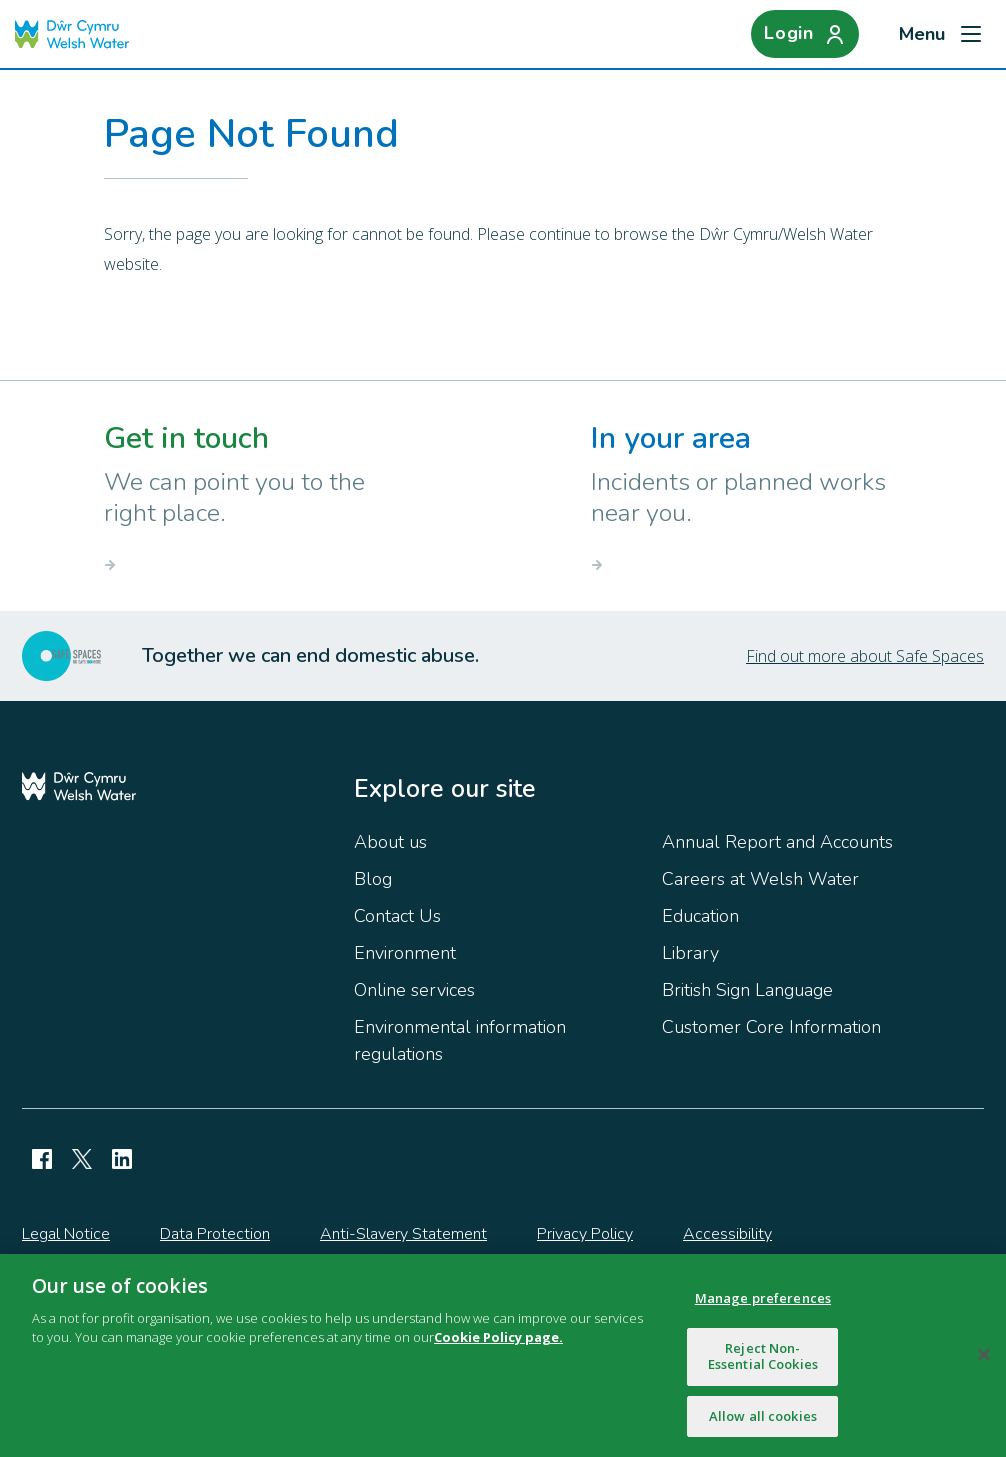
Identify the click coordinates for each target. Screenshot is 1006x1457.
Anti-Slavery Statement (403, 1234)
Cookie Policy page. (498, 1343)
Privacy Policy (585, 1234)
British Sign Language (747, 990)
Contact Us (397, 916)
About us (390, 842)
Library (690, 953)
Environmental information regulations (460, 1040)
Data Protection (215, 1234)
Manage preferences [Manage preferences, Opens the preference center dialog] (763, 1304)
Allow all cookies (763, 1422)
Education (700, 916)
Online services (414, 990)
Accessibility (727, 1234)
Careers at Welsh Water (760, 879)
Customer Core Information (771, 1027)
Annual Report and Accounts (777, 842)
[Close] (984, 1361)
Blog (373, 879)
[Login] (805, 34)
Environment (405, 953)
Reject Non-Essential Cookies (763, 1362)
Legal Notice (66, 1234)
